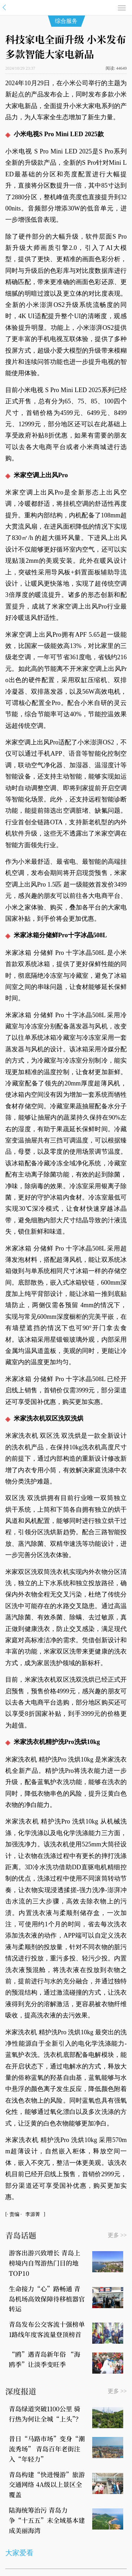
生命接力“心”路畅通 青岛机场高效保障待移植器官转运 (47, 2298)
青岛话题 (20, 2235)
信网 (66, 7)
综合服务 (66, 21)
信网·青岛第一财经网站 (6, 8)
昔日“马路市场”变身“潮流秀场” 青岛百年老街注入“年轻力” (47, 2448)
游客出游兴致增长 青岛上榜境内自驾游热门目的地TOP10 (44, 2263)
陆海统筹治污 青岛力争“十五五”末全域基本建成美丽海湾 (47, 2520)
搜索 (108, 8)
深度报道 (20, 2391)
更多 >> (117, 2235)
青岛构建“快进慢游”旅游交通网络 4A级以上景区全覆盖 (47, 2484)
